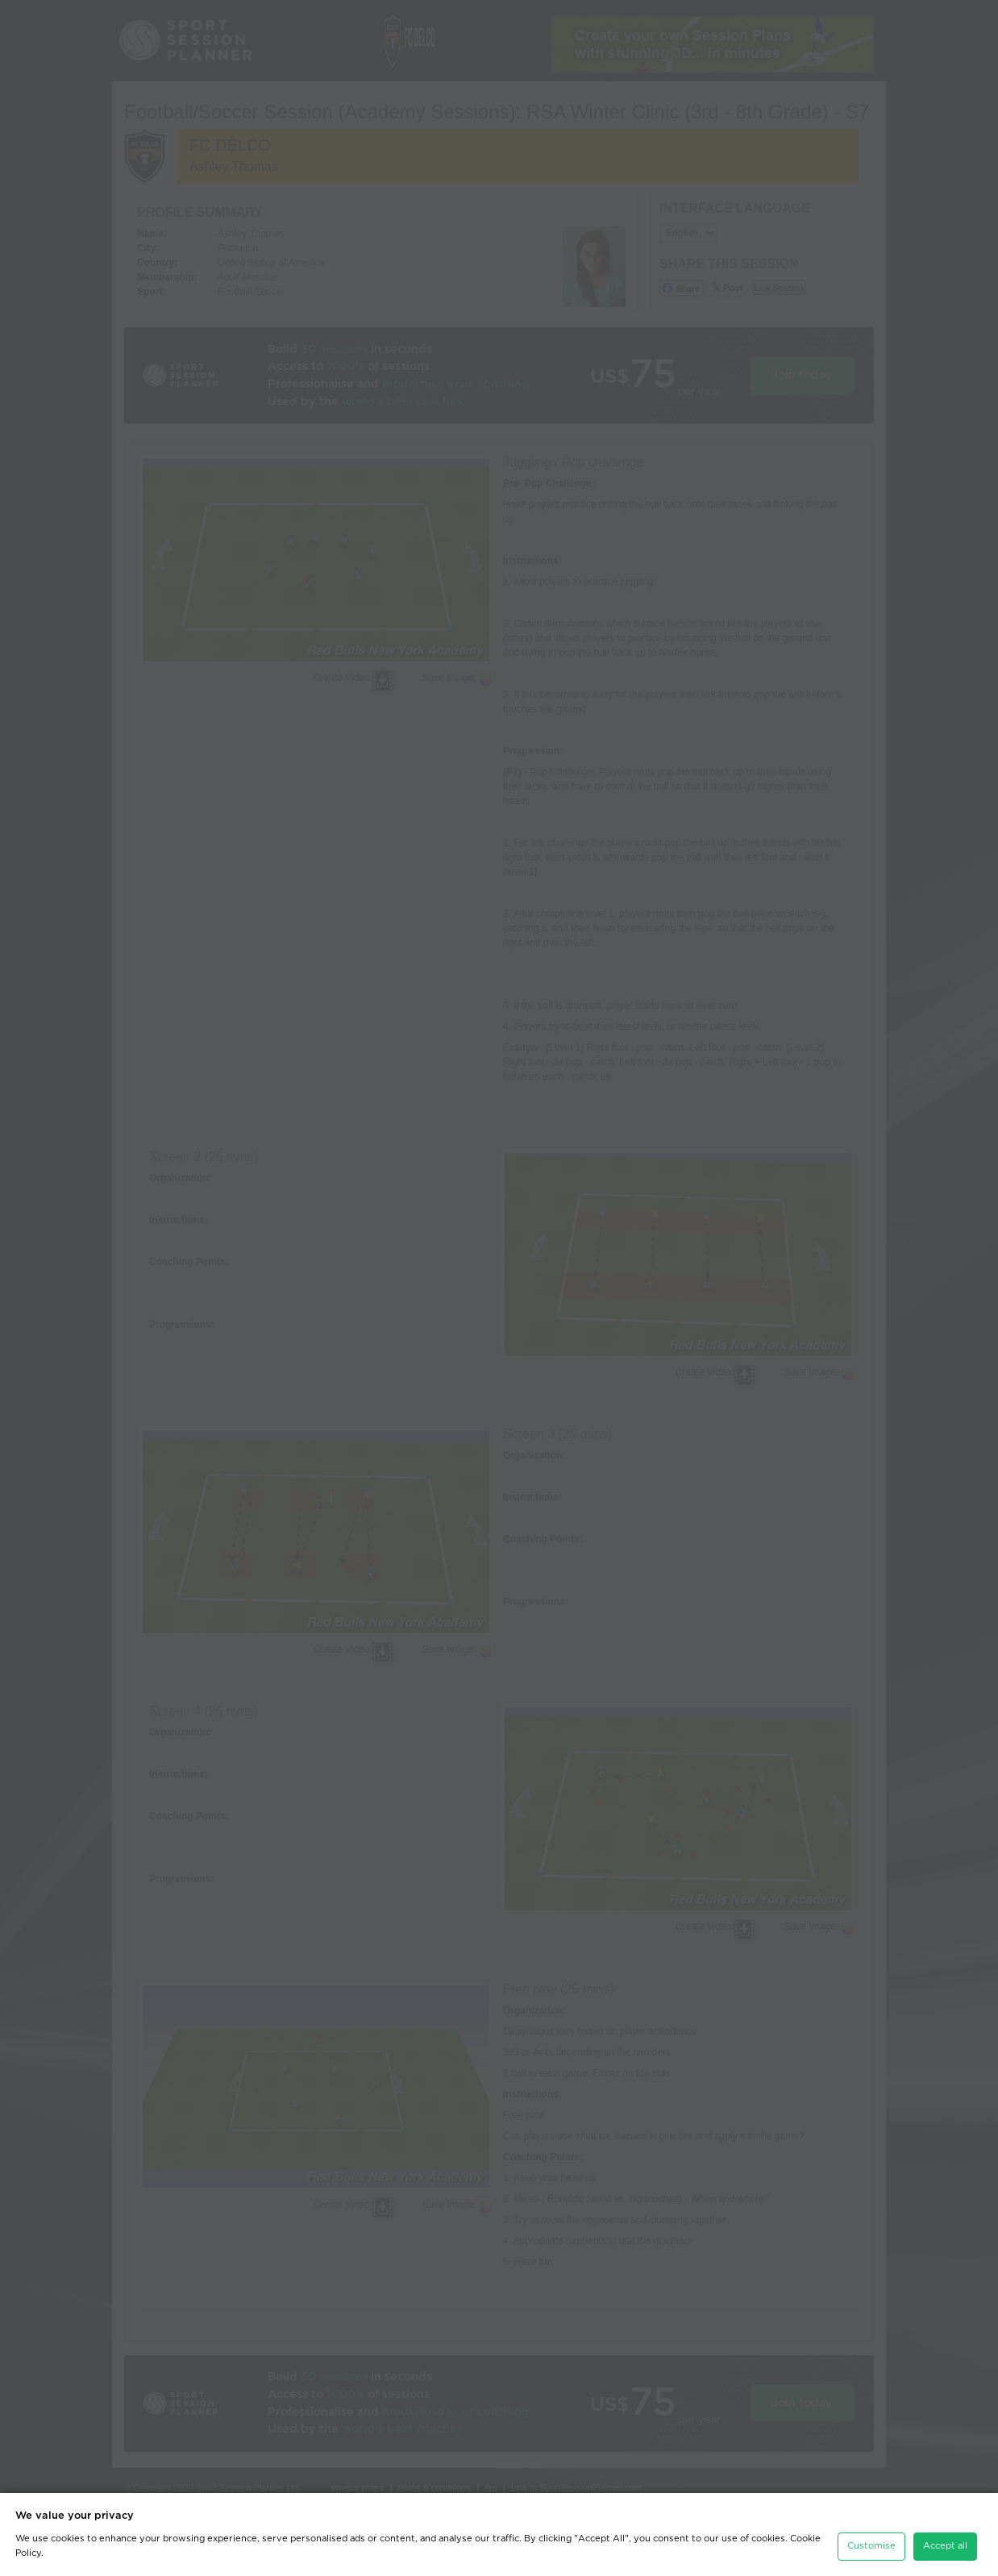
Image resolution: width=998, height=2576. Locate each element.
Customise (871, 2545)
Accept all (945, 2545)
